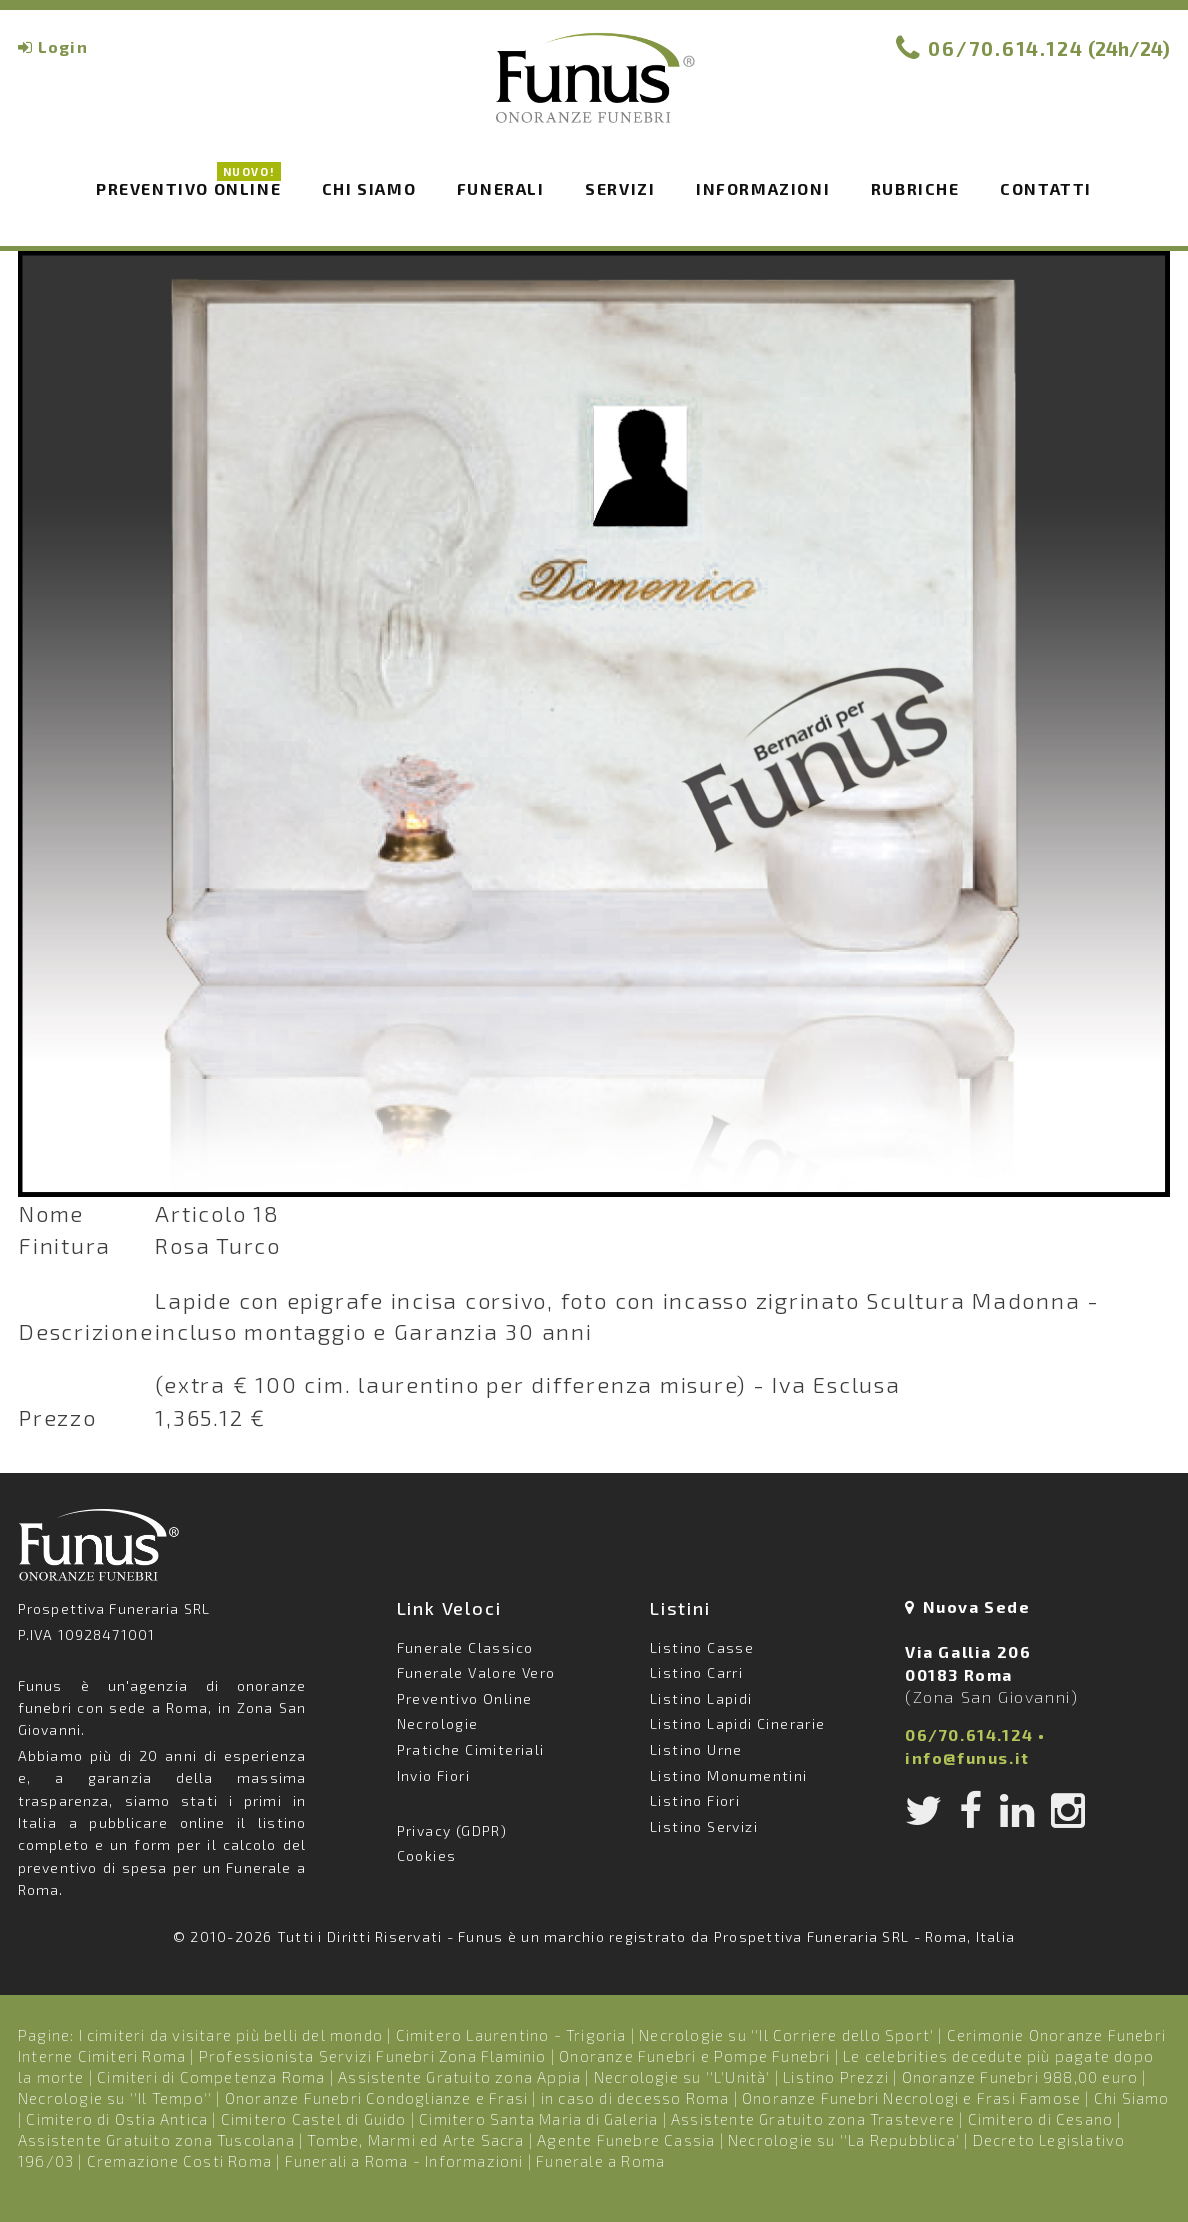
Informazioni (763, 188)
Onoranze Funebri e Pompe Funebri (694, 2056)
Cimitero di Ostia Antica (117, 2119)
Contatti (1046, 188)
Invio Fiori (433, 1775)
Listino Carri (696, 1672)
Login (63, 46)
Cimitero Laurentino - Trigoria (511, 2035)
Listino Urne (696, 1749)
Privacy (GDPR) (452, 1830)
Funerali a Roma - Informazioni (404, 2161)
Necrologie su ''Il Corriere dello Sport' (786, 2035)
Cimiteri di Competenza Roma (211, 2077)
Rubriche (915, 188)
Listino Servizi (704, 1826)
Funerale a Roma (600, 2161)
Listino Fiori (695, 1800)
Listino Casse (702, 1647)
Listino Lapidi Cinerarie (738, 1723)
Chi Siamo (1132, 2098)
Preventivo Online (188, 187)
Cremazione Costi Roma (179, 2161)
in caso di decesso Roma (635, 2098)
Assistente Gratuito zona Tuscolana (156, 2140)
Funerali (501, 188)
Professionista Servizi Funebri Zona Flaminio (373, 2056)
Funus (594, 91)
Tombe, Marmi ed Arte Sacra (415, 2140)
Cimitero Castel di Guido (314, 2119)
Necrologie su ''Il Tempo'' (115, 2098)
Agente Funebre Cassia (626, 2140)
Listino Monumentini (729, 1775)
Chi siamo (369, 188)
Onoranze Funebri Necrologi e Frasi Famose (911, 2098)
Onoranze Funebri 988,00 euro (1020, 2077)
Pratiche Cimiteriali (471, 1749)
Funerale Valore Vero (476, 1672)
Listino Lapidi (701, 1698)
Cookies (427, 1855)
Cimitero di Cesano (1041, 2119)
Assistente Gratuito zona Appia (459, 2077)
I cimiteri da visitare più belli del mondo (231, 2035)
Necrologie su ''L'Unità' (682, 2077)
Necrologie (438, 1723)
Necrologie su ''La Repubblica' (844, 2140)
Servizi (620, 188)
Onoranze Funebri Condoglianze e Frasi (376, 2098)
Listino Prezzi (836, 2077)
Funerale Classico (465, 1647)
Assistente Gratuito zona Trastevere (813, 2119)
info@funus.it (967, 1757)
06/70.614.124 (1006, 48)
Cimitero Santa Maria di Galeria (538, 2119)
